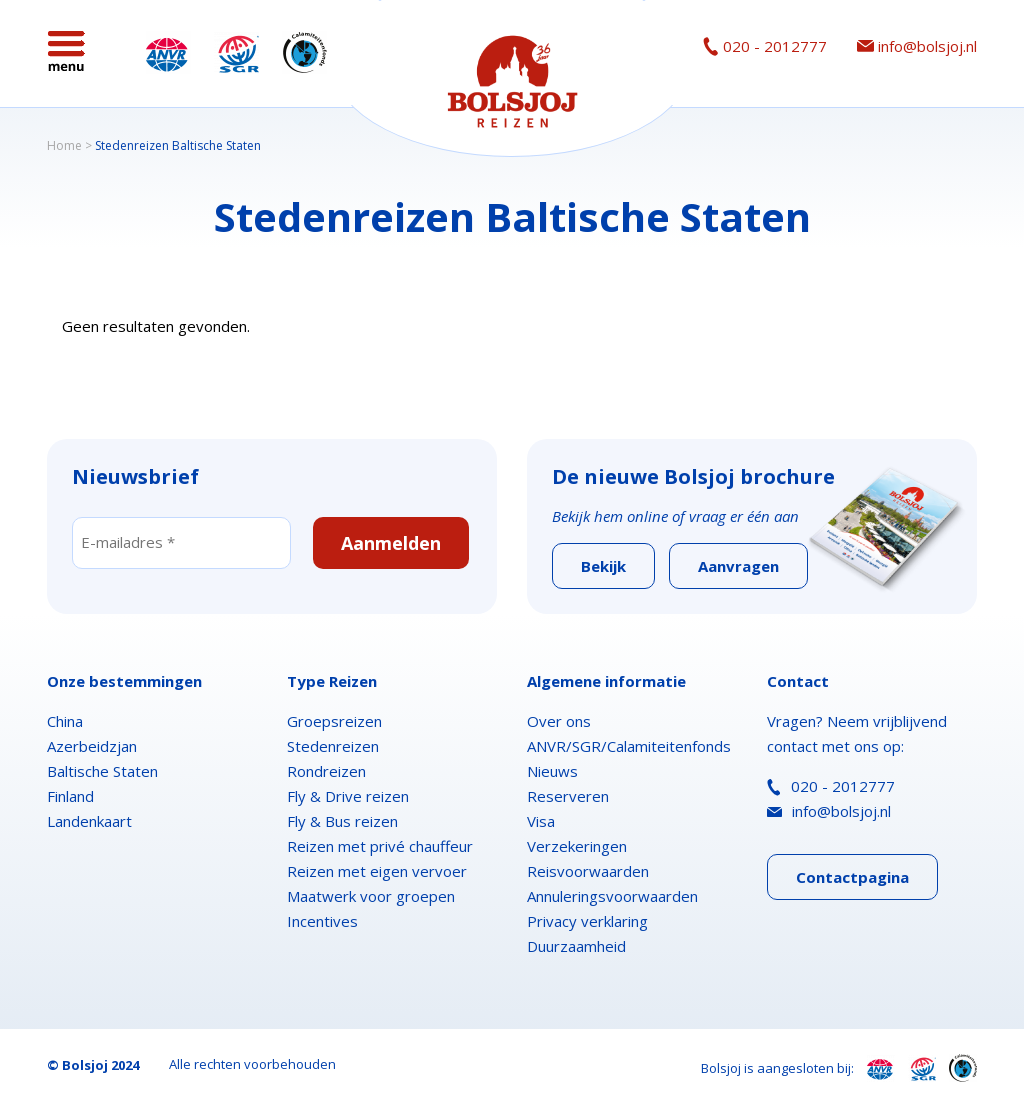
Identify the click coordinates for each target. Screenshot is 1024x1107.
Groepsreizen (334, 721)
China (65, 721)
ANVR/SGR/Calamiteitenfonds (629, 746)
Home (64, 145)
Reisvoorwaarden (588, 871)
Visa (541, 821)
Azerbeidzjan (92, 746)
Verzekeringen (577, 846)
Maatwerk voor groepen (371, 896)
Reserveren (568, 796)
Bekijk (603, 566)
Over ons (559, 721)
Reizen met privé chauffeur (380, 846)
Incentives (322, 921)
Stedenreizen (333, 746)
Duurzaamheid (576, 946)
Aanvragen (738, 566)
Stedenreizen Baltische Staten (178, 145)
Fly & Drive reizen (348, 796)
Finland (70, 796)
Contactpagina (852, 877)
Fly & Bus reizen (342, 821)
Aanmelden (391, 543)
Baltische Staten (102, 771)
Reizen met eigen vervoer (377, 871)
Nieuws (552, 771)
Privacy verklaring (587, 921)
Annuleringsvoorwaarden (612, 896)
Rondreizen (326, 771)
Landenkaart (89, 821)
